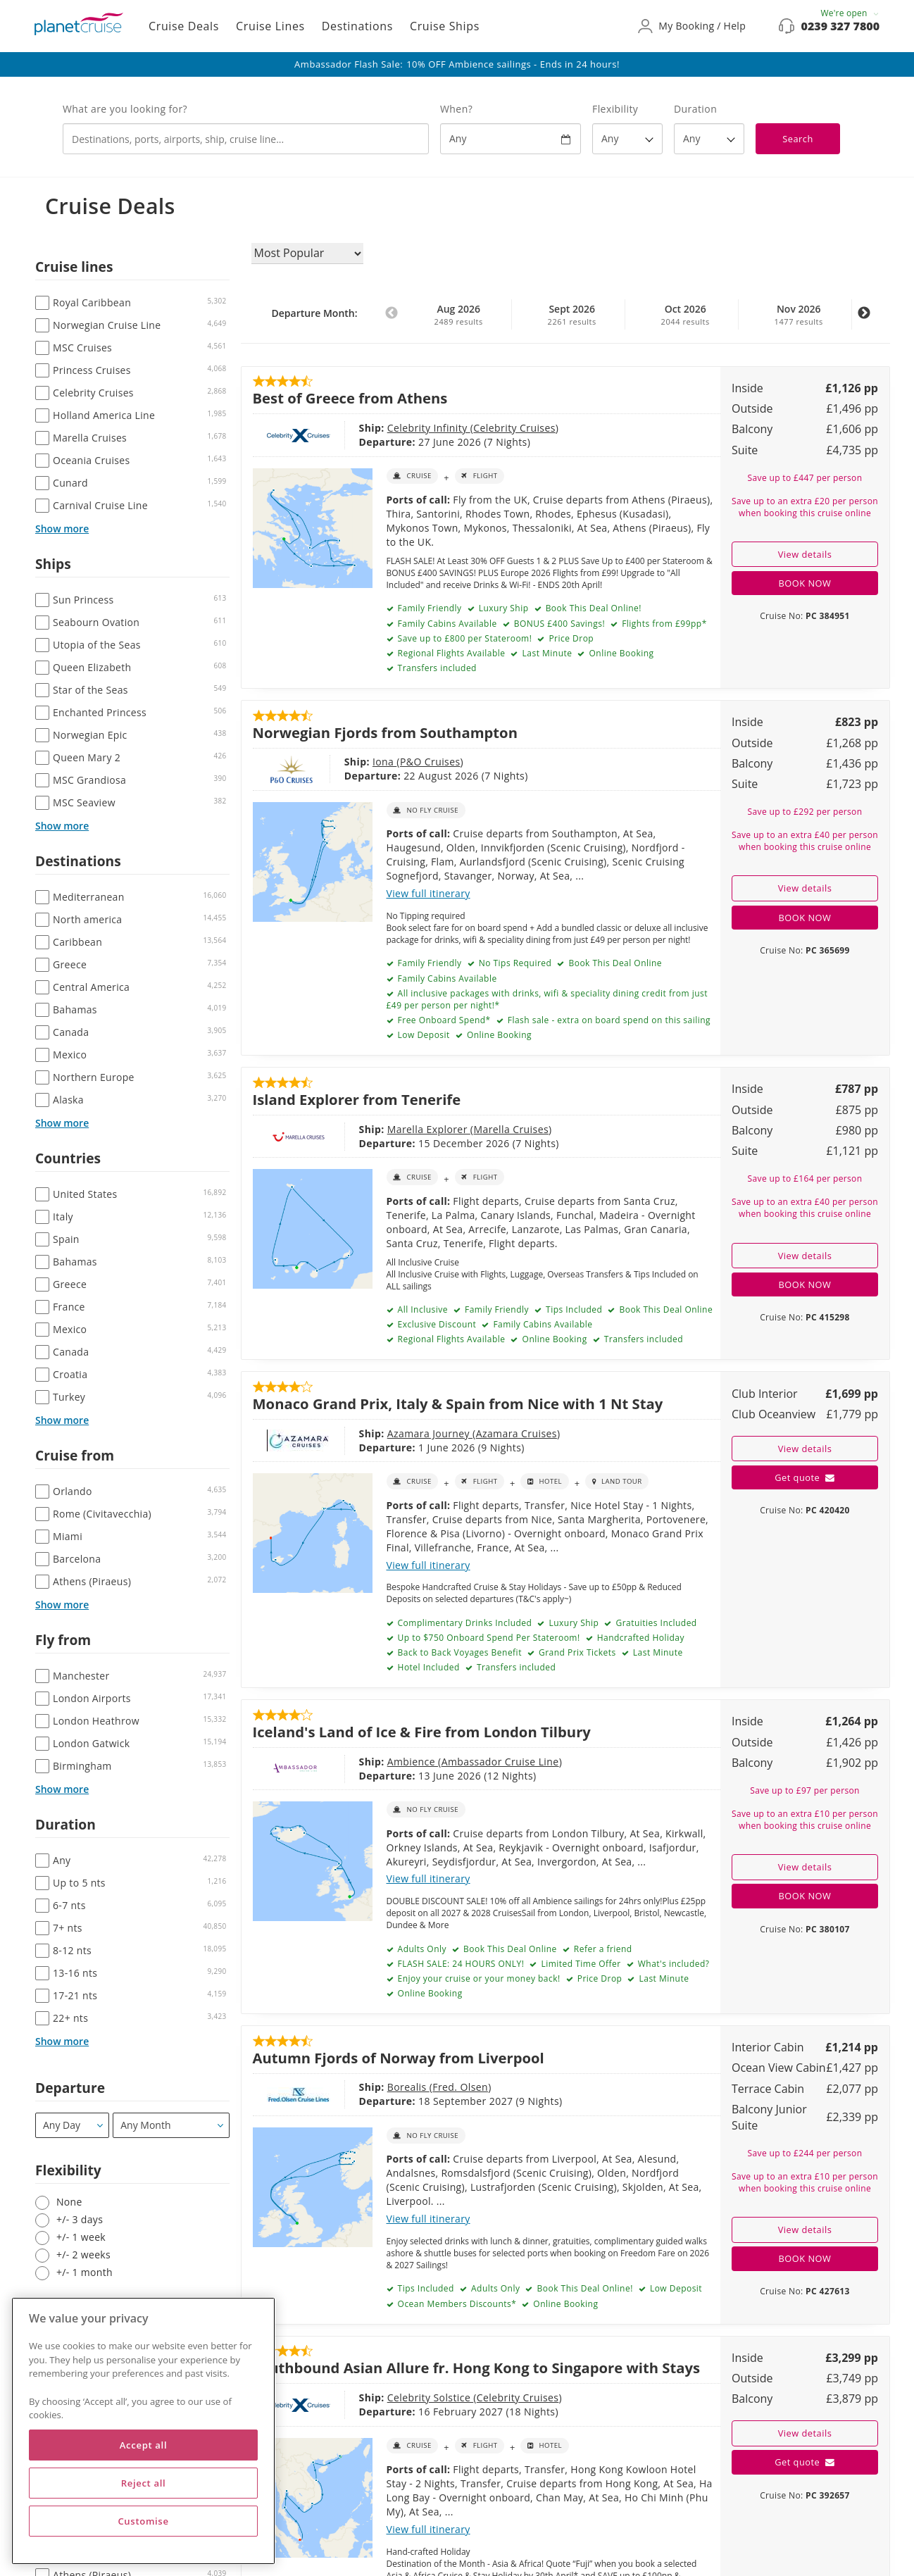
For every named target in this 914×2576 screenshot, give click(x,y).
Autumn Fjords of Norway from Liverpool (398, 2058)
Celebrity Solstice (367, 2397)
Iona (336, 761)
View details (805, 554)
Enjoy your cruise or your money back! (478, 1978)
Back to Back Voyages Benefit (458, 1652)
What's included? (672, 1964)
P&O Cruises (381, 761)
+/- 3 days (79, 2219)
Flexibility (615, 108)
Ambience (349, 1761)
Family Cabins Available (446, 978)
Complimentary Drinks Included (463, 1623)
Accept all (143, 2445)
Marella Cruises (447, 1129)
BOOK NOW (805, 583)
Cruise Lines (270, 26)
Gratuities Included (655, 1623)
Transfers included (436, 668)
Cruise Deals (184, 26)
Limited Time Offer (580, 1964)
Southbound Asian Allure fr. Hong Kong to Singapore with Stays (477, 2367)
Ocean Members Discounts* (455, 2304)
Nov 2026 (798, 314)
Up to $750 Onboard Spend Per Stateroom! (487, 1638)
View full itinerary (428, 893)
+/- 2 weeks (83, 2254)
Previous (391, 320)
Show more (62, 528)
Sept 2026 (572, 314)
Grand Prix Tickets (575, 1652)
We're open (849, 13)
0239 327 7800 (840, 26)
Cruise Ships (445, 26)
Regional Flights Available (450, 653)
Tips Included (572, 1309)
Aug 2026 (458, 314)
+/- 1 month (84, 2272)
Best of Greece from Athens (350, 398)
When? (456, 108)
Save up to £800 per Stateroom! (463, 638)
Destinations (357, 26)
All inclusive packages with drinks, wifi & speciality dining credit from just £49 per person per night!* (547, 999)
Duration (695, 108)
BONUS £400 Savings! (558, 624)
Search (797, 138)
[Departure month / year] (171, 2125)
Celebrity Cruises (451, 427)
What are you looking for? (125, 108)
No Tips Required (513, 963)
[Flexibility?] (627, 138)
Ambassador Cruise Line (437, 1761)
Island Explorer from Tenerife (357, 1099)
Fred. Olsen (397, 2087)
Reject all (143, 2483)
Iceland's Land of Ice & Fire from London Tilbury (422, 1732)
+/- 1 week (81, 2237)
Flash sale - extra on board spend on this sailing (607, 1020)
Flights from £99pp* (663, 624)
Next (864, 320)
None (69, 2201)
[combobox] (246, 138)
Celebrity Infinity (365, 427)
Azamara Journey (366, 1433)
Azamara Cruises (453, 1433)
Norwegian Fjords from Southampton (385, 732)
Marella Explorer (365, 1129)
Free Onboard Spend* (443, 1020)
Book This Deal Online (614, 963)
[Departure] (72, 2125)
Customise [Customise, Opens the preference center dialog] (143, 2521)
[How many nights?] (709, 138)
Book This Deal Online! (592, 608)
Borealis (345, 2087)
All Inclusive (421, 1309)
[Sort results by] (307, 253)
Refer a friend (601, 1949)
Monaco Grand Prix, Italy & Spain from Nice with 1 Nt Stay (458, 1403)
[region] (143, 2431)
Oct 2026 (685, 314)
